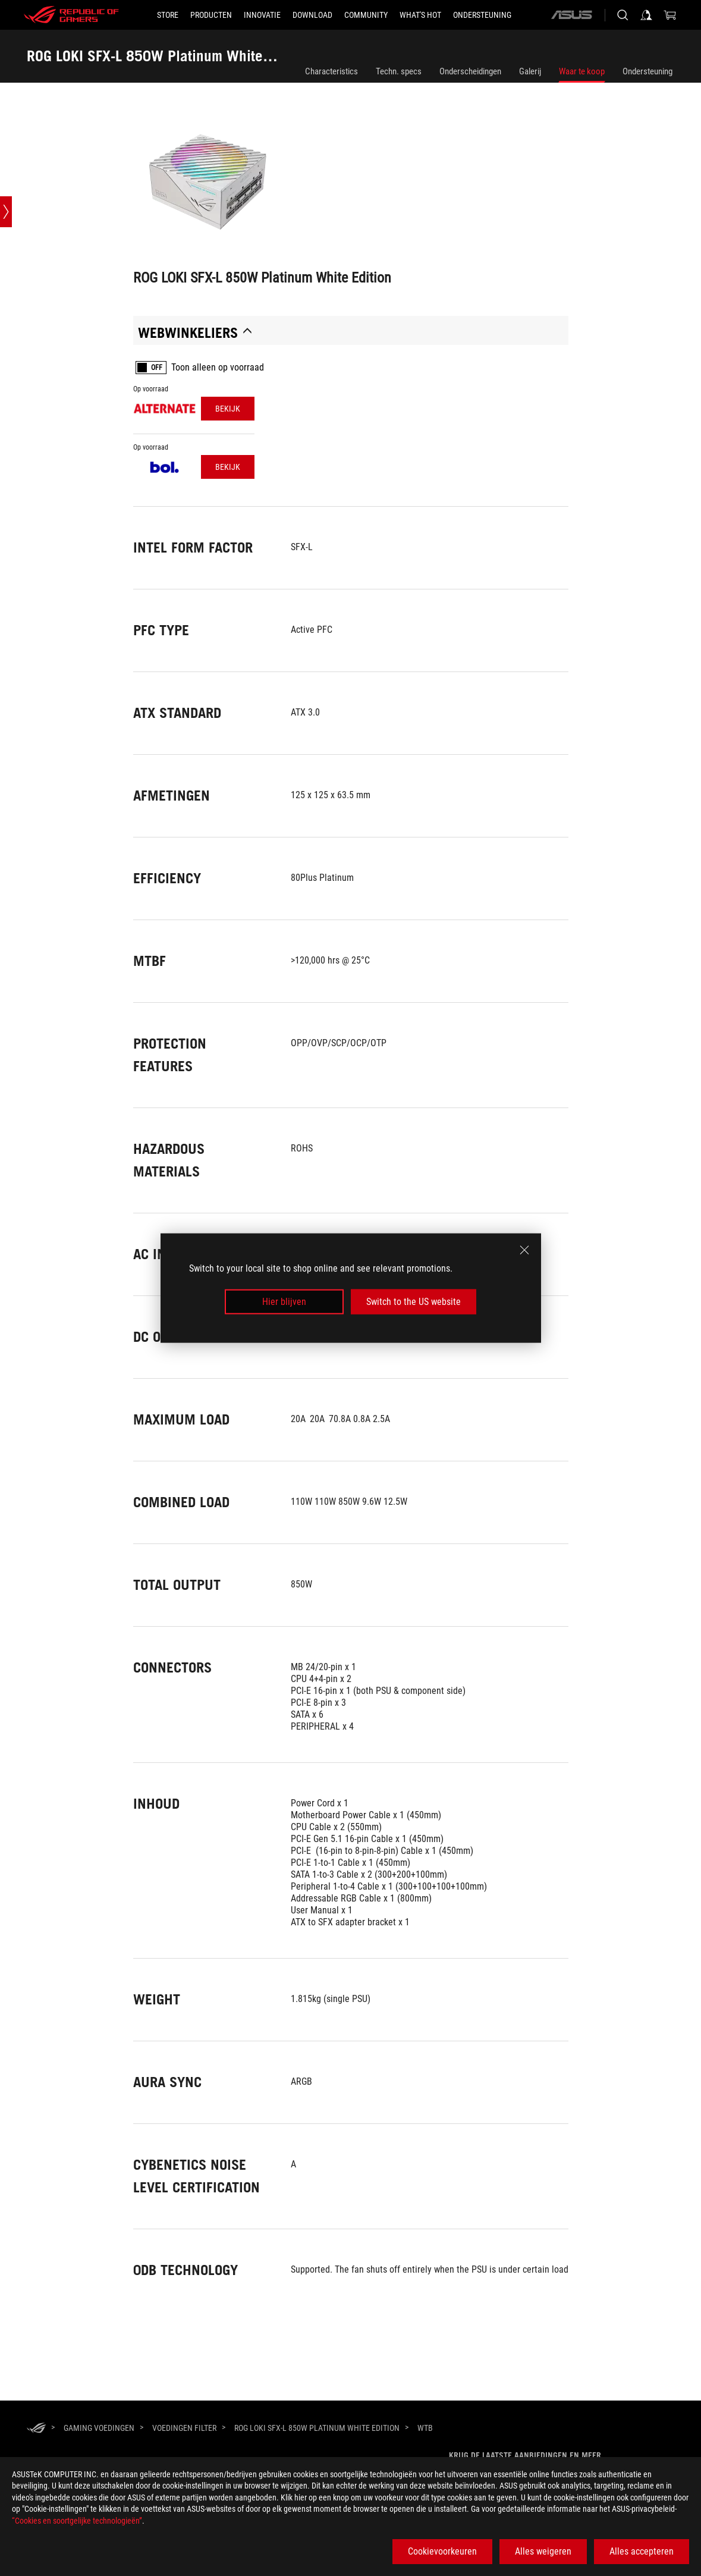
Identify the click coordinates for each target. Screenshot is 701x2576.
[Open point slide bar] (6, 211)
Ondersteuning (647, 71)
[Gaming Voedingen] (99, 2428)
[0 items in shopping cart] (670, 15)
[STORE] (167, 15)
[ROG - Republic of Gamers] (71, 15)
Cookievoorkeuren (442, 2551)
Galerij (530, 71)
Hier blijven (284, 1301)
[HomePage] (36, 2429)
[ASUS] (571, 15)
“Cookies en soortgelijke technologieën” (77, 2520)
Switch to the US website (413, 1301)
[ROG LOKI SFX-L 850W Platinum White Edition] (317, 2428)
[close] (524, 1249)
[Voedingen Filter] (184, 2428)
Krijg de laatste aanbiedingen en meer (525, 2455)
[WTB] (425, 2428)
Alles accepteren (641, 2551)
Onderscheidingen (470, 71)
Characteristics (331, 71)
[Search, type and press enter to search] (622, 15)
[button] (211, 15)
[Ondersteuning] (482, 15)
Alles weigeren (543, 2551)
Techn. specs (399, 71)
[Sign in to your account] (646, 15)
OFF (156, 368)
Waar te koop (582, 71)
